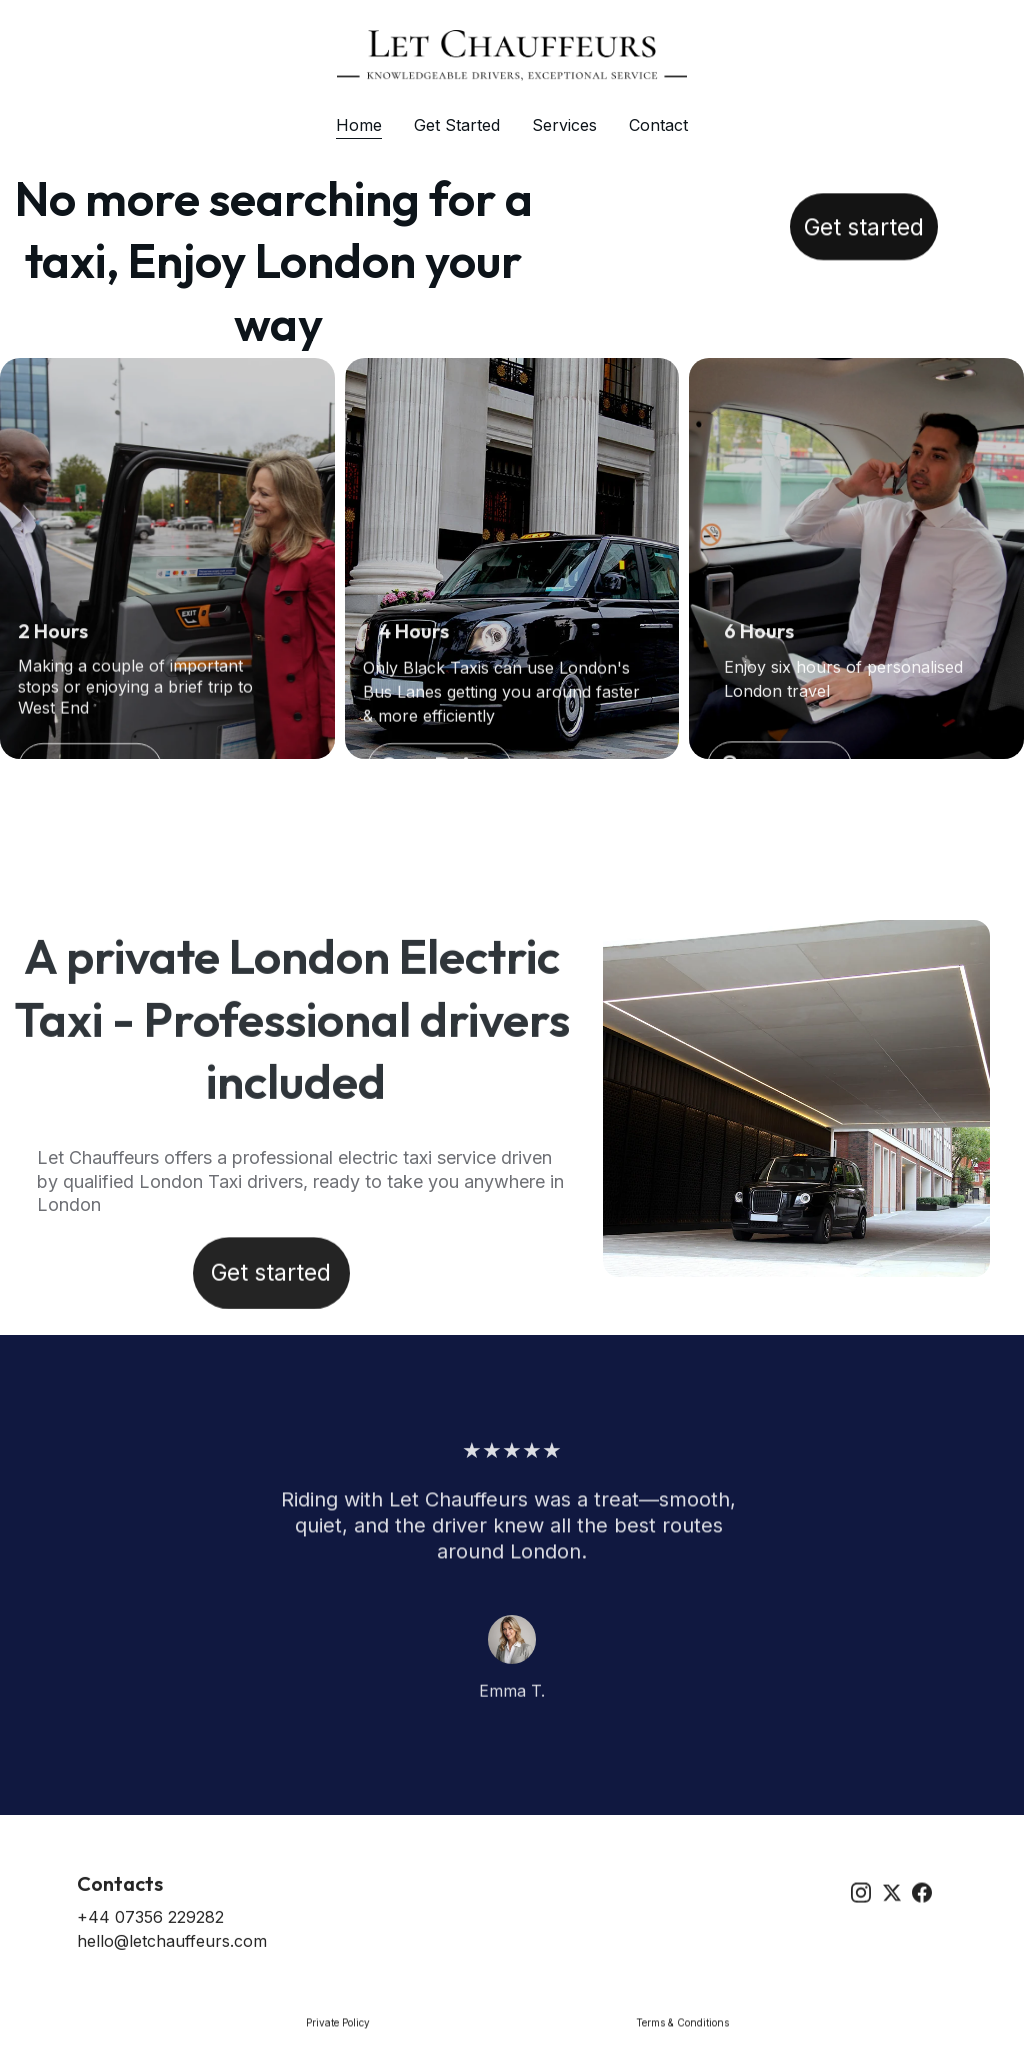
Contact (658, 125)
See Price (440, 773)
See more (779, 770)
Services (564, 125)
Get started (864, 234)
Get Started (457, 125)
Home (359, 125)
